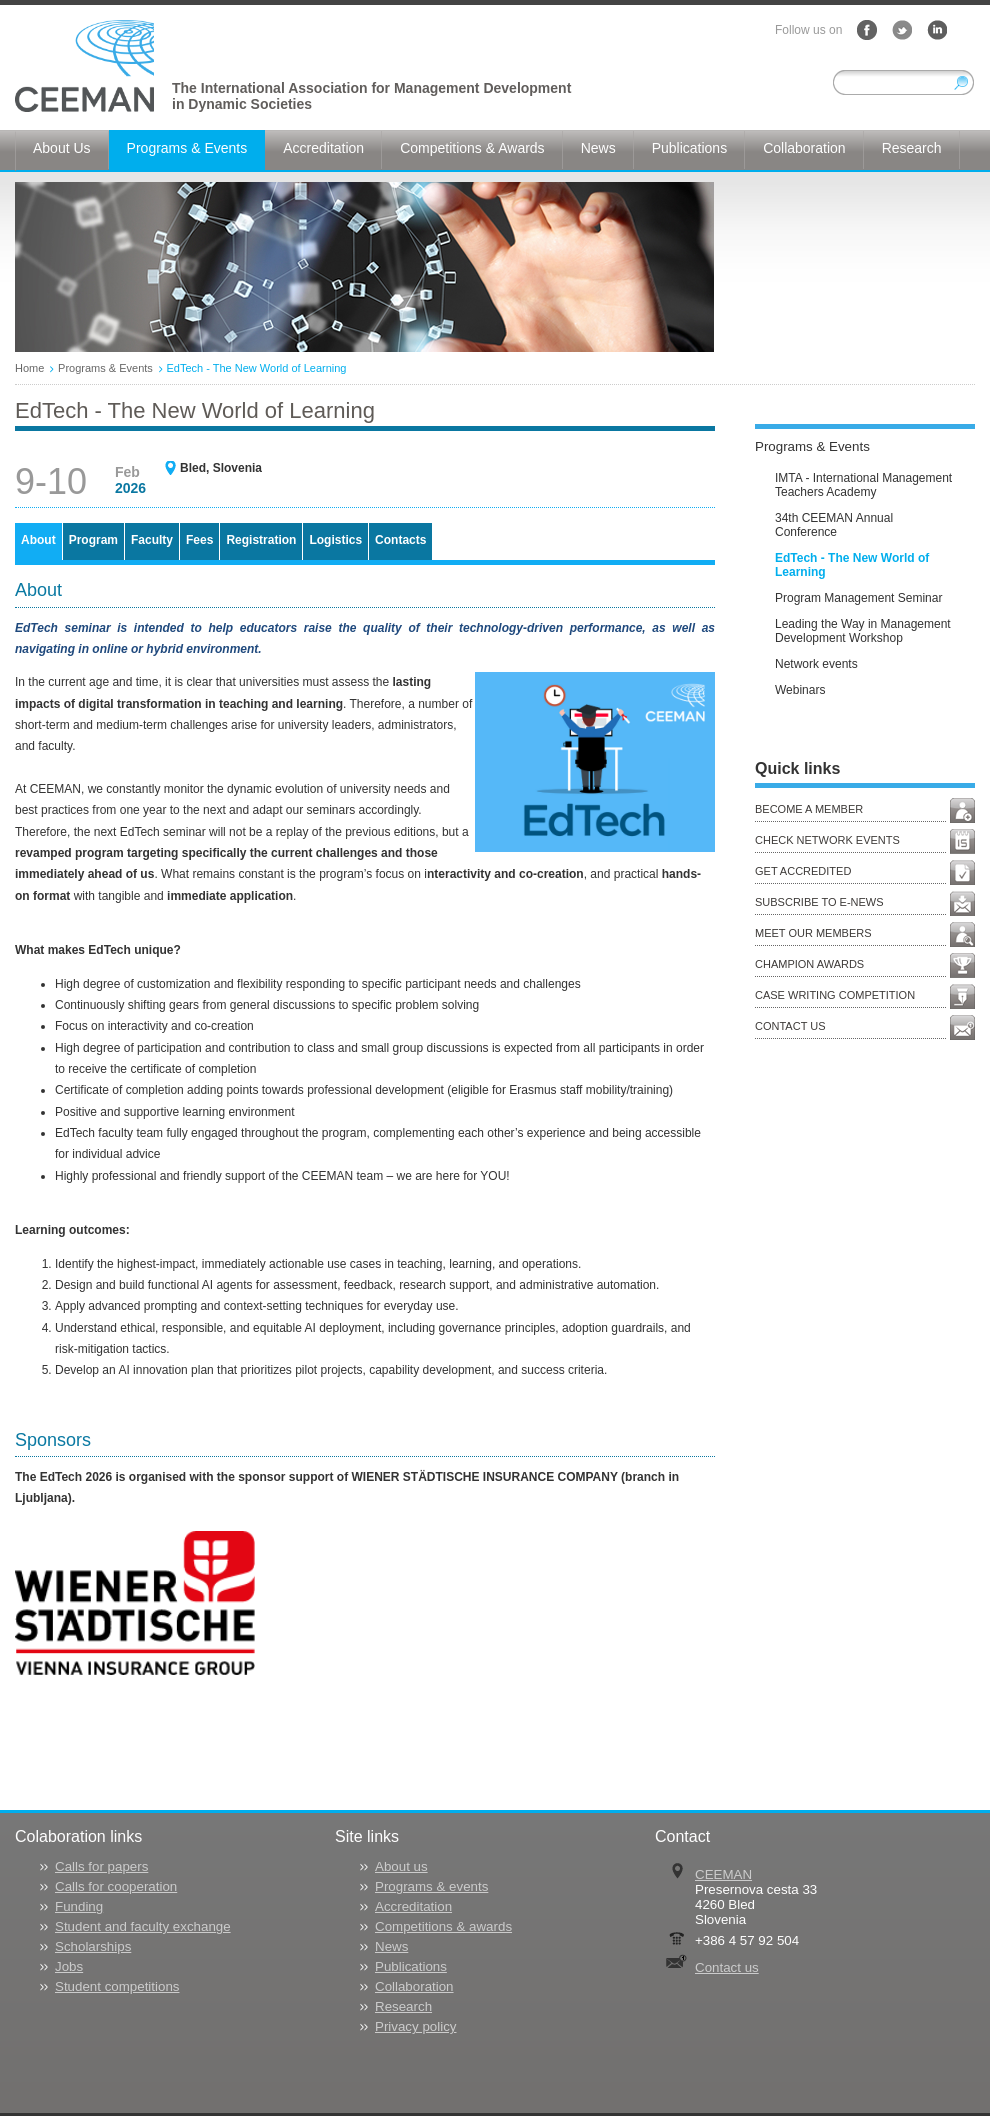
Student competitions (117, 1986)
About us (401, 1866)
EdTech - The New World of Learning (257, 368)
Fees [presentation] (199, 540)
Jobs (69, 1966)
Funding (79, 1906)
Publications (411, 1966)
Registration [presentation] (261, 540)
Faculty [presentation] (152, 540)
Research (403, 2006)
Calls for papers (101, 1866)
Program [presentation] (93, 540)
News (391, 1946)
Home (29, 368)
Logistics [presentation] (335, 540)
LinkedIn (937, 30)
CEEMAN (723, 1874)
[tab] (38, 541)
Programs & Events (105, 368)
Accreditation (413, 1906)
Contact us (727, 1967)
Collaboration (414, 1986)
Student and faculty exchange (143, 1926)
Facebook (867, 30)
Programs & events (431, 1886)
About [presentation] (38, 540)
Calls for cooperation (116, 1886)
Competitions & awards (443, 1926)
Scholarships (93, 1946)
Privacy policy (415, 2026)
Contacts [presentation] (400, 540)
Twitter (902, 30)
